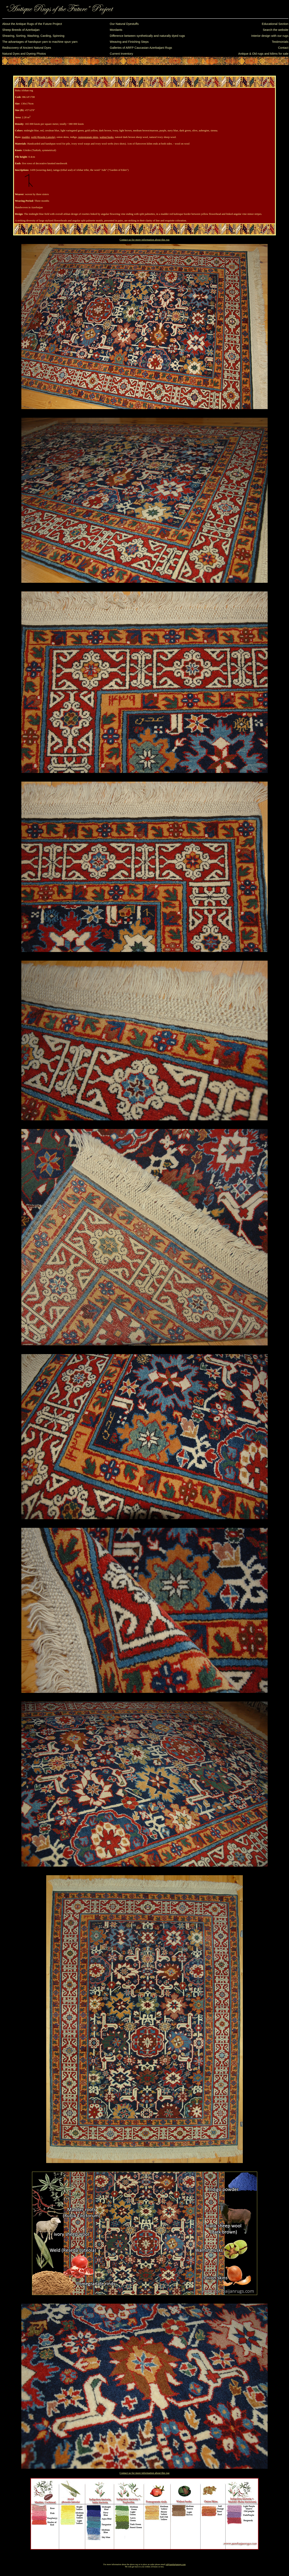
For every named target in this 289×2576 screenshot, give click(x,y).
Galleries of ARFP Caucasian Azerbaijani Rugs (141, 47)
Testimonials (280, 41)
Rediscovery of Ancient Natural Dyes (26, 47)
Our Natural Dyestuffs (124, 23)
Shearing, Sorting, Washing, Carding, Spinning (33, 35)
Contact (283, 47)
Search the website (275, 29)
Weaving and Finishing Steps (129, 41)
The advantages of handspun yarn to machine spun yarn (40, 41)
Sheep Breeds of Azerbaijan (21, 29)
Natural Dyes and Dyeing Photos (24, 53)
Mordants (116, 29)
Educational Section (275, 23)
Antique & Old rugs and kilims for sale (263, 53)
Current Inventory (121, 53)
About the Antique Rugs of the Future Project (32, 23)
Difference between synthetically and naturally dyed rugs (147, 35)
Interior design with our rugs (269, 35)
